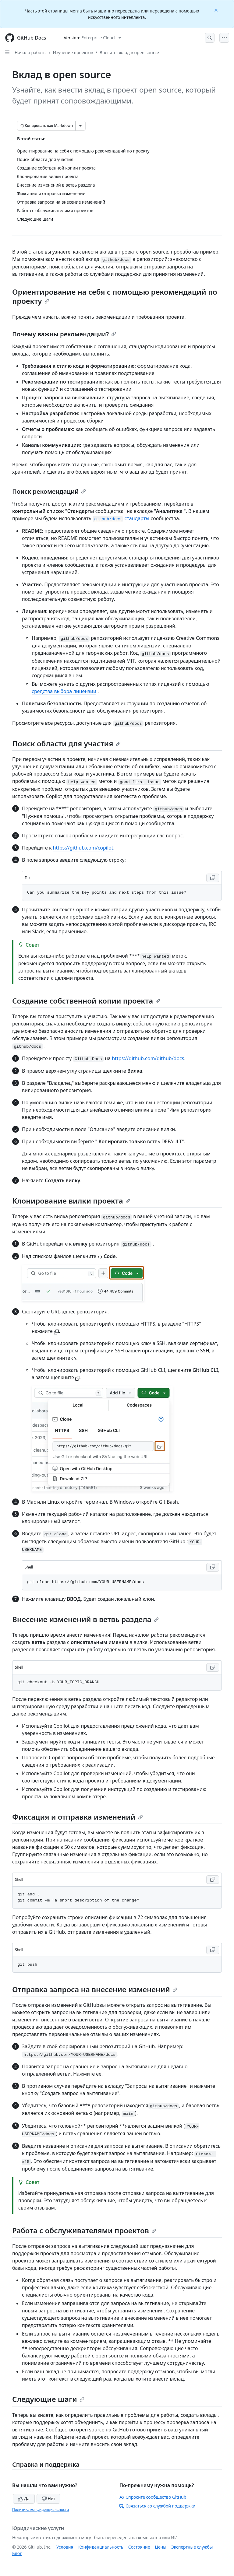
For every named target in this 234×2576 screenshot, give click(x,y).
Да (24, 2498)
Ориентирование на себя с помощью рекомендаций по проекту (114, 296)
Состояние (139, 2547)
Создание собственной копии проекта (86, 1001)
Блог (17, 2553)
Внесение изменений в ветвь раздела (85, 1619)
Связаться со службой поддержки (157, 2506)
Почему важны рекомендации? (64, 334)
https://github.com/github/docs (148, 1058)
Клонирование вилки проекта (71, 1201)
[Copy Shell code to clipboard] (212, 1567)
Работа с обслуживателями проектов (84, 2230)
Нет (48, 2498)
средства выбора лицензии (64, 691)
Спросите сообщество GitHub (152, 2497)
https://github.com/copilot (83, 847)
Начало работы (30, 52)
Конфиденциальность (100, 2547)
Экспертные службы (192, 2547)
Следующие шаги (48, 2399)
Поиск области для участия (66, 743)
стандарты (121, 518)
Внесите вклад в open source (129, 52)
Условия (64, 2547)
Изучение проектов (73, 52)
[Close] (217, 9)
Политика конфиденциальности (40, 2509)
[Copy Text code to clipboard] (212, 878)
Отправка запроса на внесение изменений (94, 1989)
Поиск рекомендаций (49, 491)
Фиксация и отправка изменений (77, 1817)
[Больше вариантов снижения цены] (80, 126)
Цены (160, 2547)
